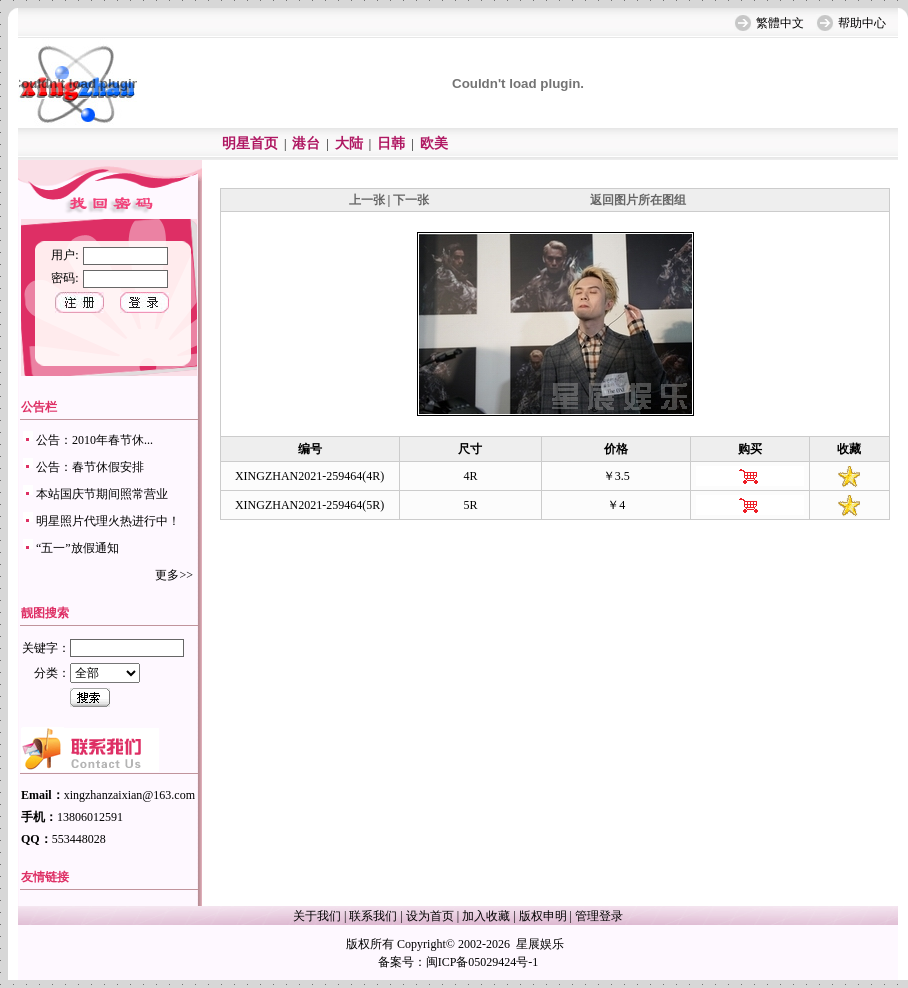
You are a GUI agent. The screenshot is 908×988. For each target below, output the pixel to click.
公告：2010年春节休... (94, 440)
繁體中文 (780, 23)
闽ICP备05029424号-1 (482, 962)
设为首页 (430, 916)
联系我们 (373, 916)
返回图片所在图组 (638, 200)
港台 (306, 143)
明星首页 (250, 143)
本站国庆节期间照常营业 (102, 494)
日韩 (391, 143)
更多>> (174, 575)
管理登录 (599, 916)
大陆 (349, 143)
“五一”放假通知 (77, 548)
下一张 (411, 200)
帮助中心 (862, 23)
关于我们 (317, 916)
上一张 (367, 200)
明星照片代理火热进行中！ (108, 521)
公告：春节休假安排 (90, 467)
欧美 (434, 143)
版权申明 (543, 916)
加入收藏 (486, 916)
